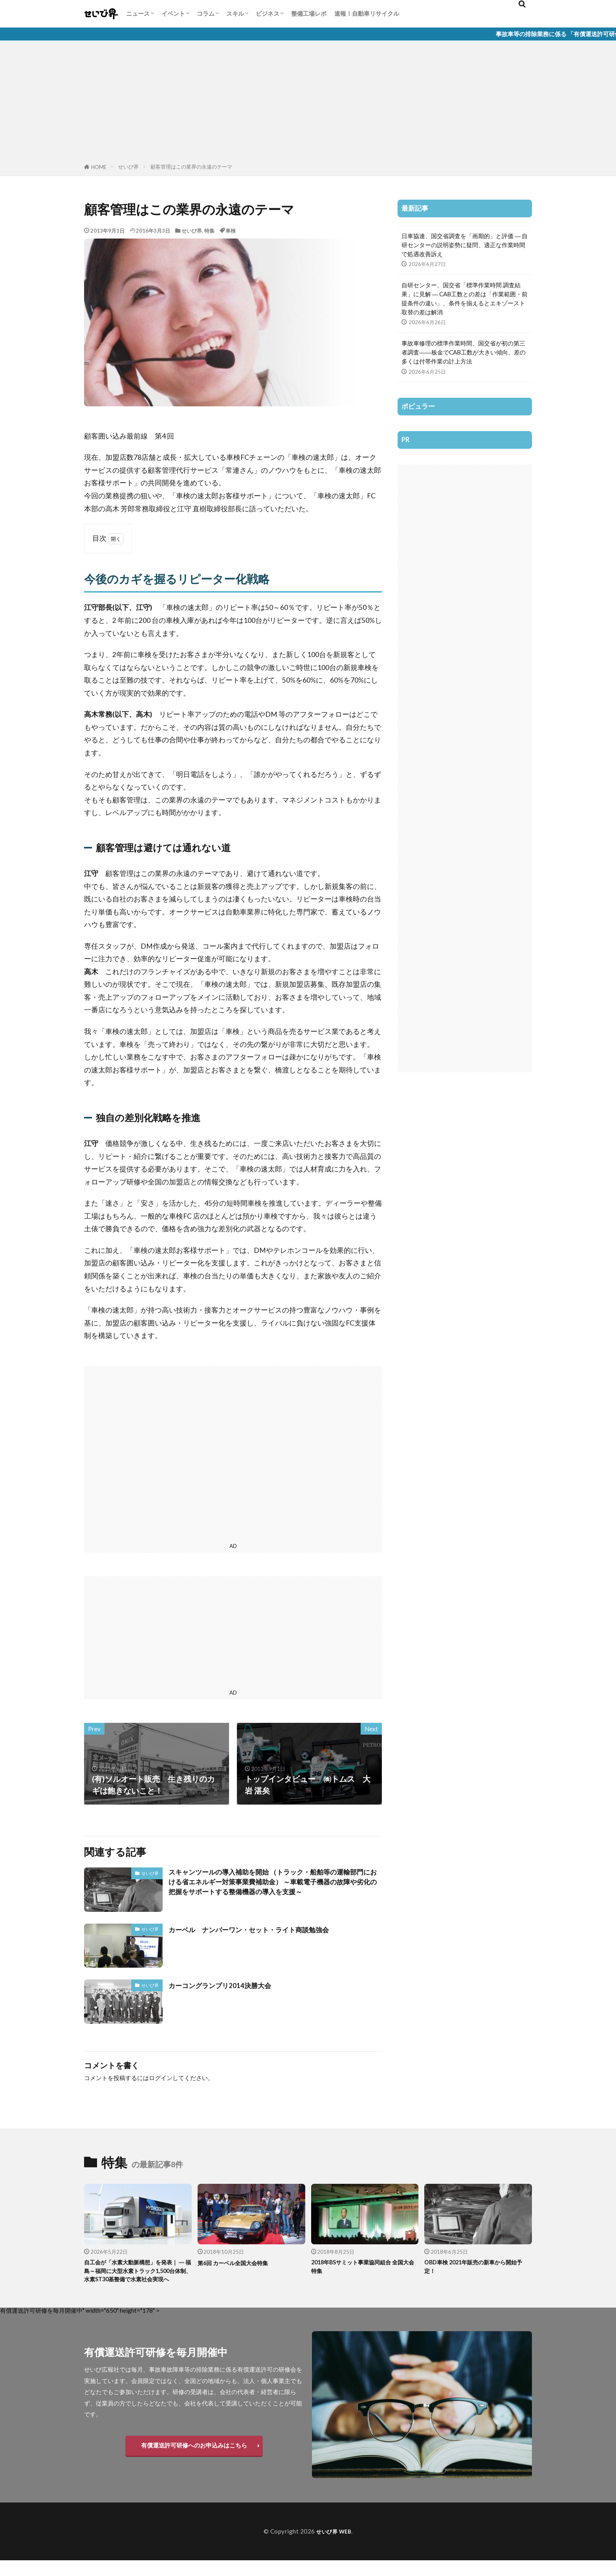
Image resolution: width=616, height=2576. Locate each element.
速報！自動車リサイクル (366, 13)
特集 (209, 231)
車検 (231, 231)
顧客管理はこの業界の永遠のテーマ (191, 166)
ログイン (160, 2080)
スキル (235, 13)
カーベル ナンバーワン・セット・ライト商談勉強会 (263, 1931)
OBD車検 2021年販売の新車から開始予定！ (476, 2270)
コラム (205, 13)
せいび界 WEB (334, 2546)
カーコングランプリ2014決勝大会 (228, 1987)
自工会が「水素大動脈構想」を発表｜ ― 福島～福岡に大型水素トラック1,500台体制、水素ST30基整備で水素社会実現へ (137, 2279)
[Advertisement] (308, 103)
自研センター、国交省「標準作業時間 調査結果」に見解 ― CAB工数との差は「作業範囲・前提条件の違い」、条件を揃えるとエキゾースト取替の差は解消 (465, 298)
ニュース (138, 13)
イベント (173, 13)
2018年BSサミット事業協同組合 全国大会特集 (363, 2270)
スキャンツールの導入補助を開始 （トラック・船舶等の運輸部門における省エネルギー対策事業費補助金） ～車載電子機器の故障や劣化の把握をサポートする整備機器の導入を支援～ (275, 1890)
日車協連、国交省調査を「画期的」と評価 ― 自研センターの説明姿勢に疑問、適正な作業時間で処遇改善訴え (465, 244)
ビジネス (267, 13)
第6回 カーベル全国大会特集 (240, 2265)
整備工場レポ (308, 13)
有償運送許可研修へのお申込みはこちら (194, 2460)
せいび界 (128, 166)
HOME (98, 167)
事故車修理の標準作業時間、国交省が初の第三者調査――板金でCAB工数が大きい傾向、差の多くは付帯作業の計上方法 (464, 352)
